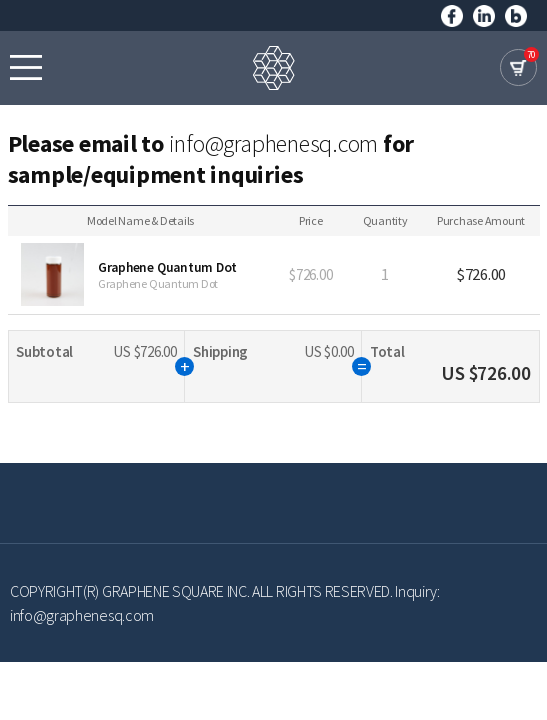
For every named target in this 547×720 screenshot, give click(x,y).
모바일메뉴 (26, 67)
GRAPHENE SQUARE (274, 68)
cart (518, 67)
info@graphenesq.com (273, 143)
